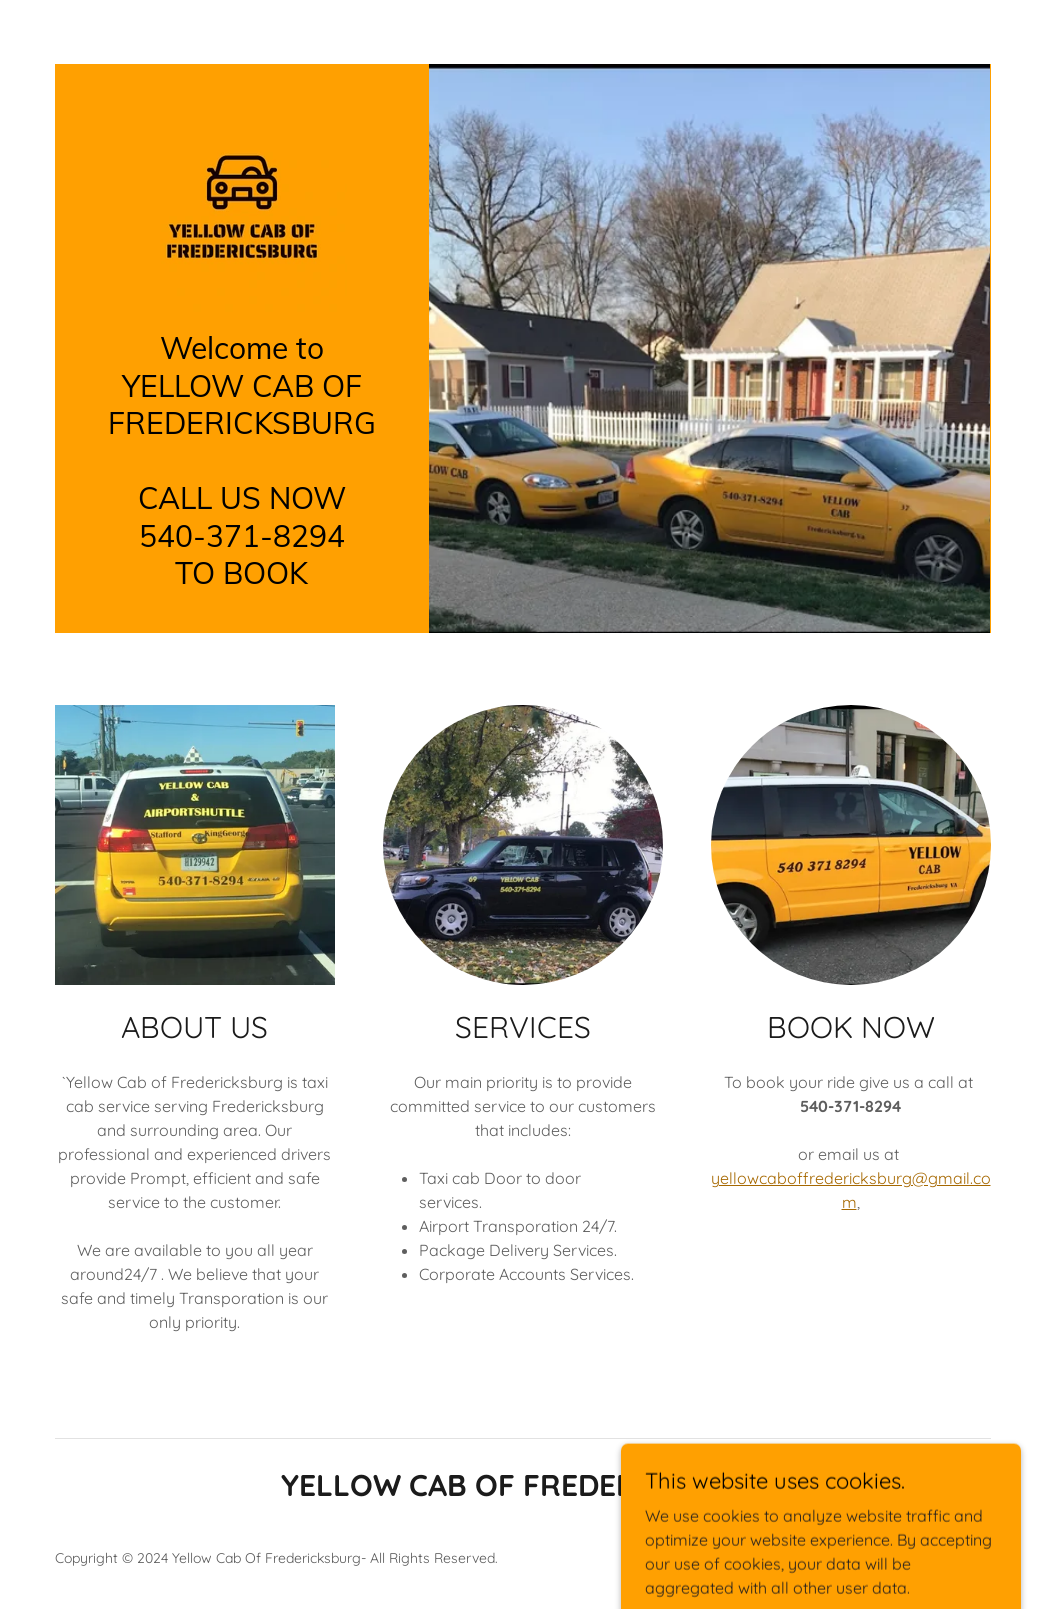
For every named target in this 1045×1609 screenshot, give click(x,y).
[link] (242, 207)
